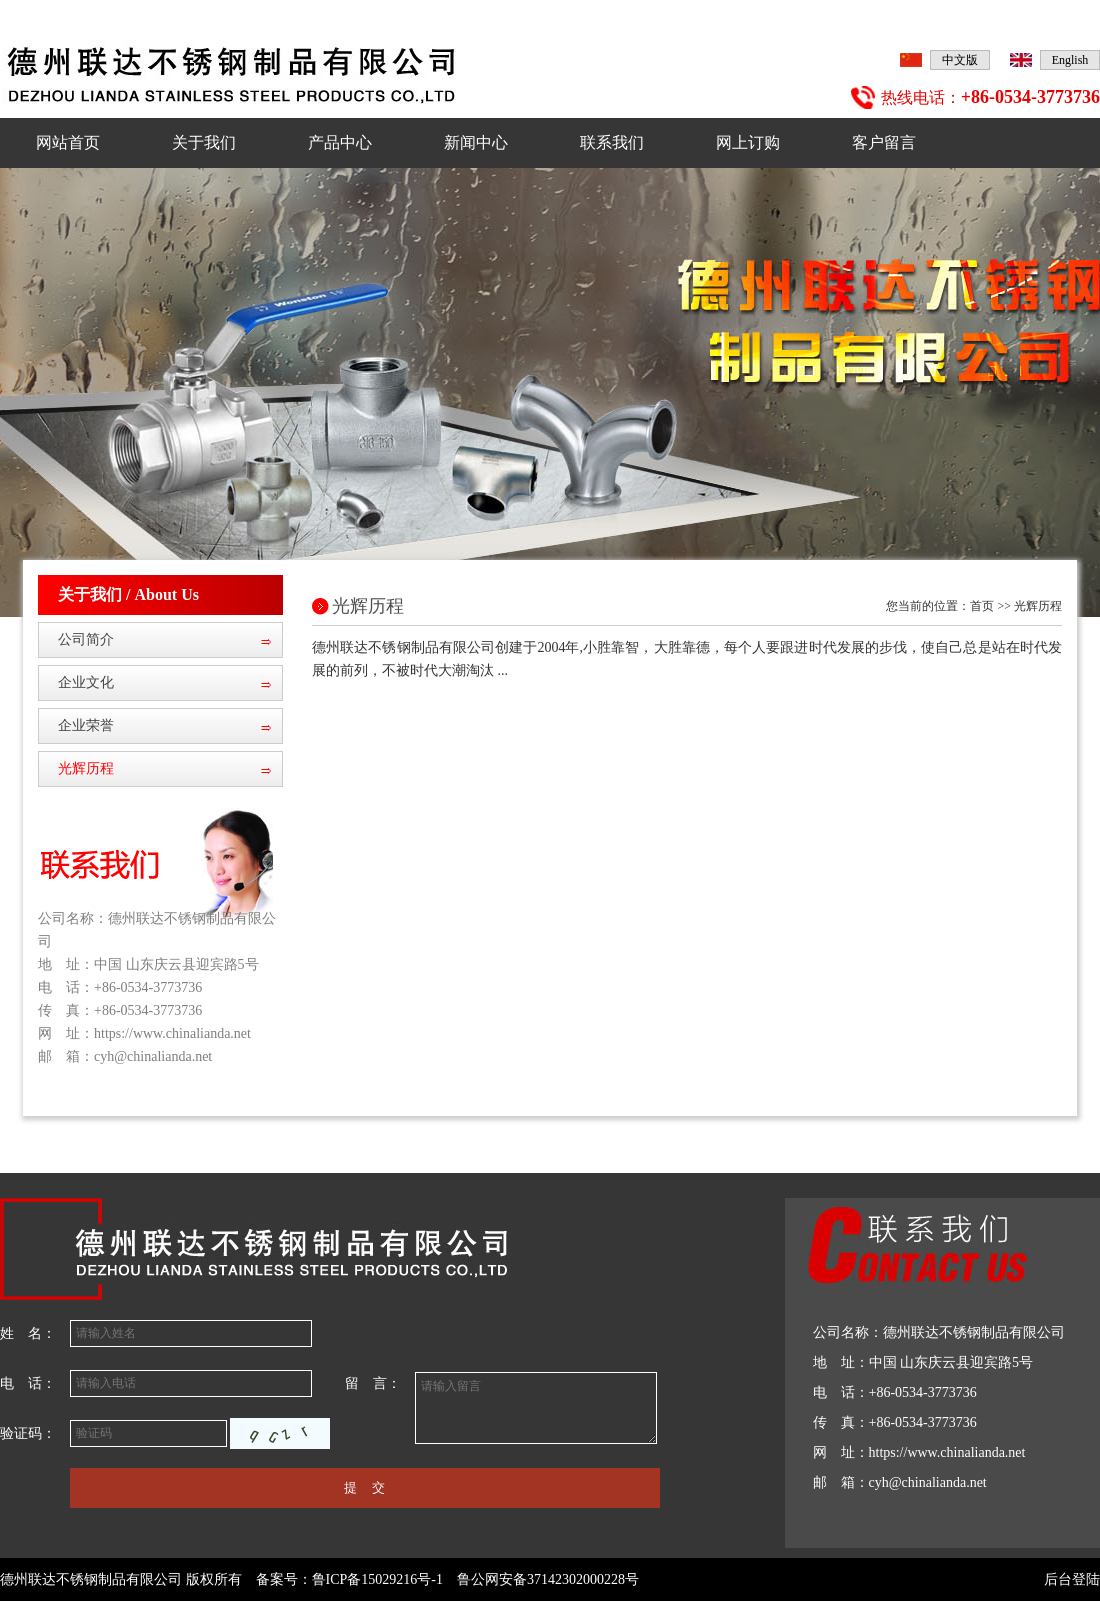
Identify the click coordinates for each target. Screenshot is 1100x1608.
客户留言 (884, 142)
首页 (982, 606)
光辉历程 (86, 768)
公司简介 (86, 639)
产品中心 (340, 142)
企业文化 (86, 682)
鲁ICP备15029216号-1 (377, 1579)
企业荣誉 (86, 725)
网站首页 (68, 142)
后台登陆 (1072, 1579)
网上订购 (748, 142)
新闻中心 (476, 142)
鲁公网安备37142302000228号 (548, 1579)
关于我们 (204, 142)
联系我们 (612, 142)
